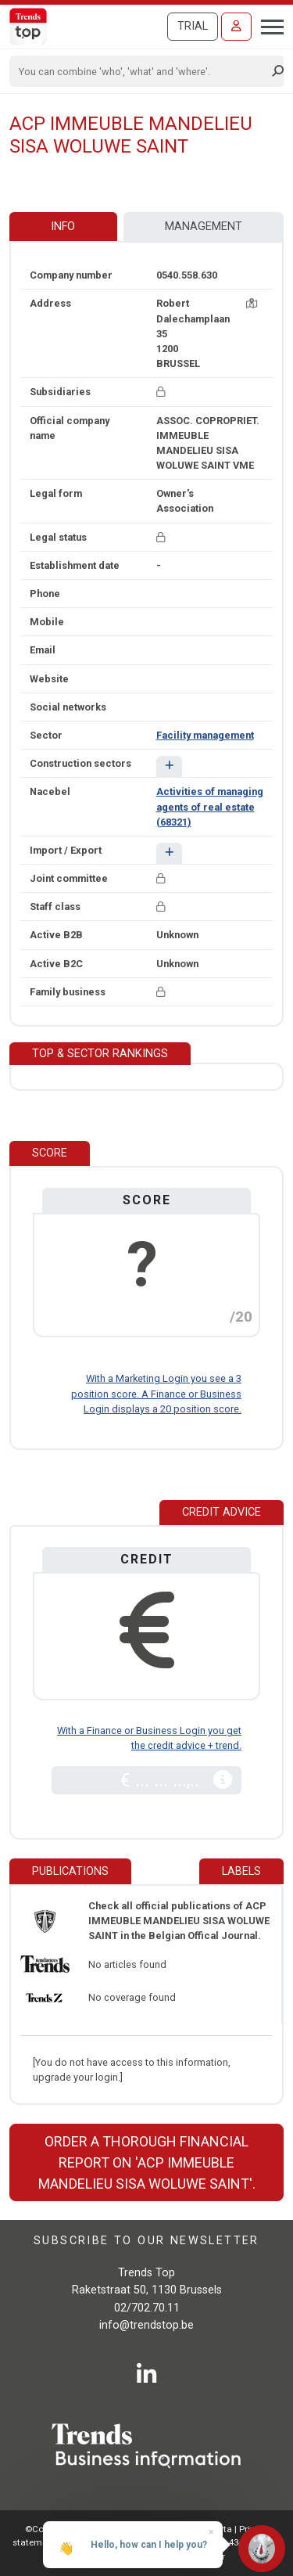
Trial (192, 26)
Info (63, 226)
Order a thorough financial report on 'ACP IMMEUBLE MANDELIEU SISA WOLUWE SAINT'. (146, 2162)
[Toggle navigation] (268, 25)
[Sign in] (236, 27)
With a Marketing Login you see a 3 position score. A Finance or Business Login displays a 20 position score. (156, 1393)
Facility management (205, 735)
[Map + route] (251, 303)
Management (203, 226)
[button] (169, 766)
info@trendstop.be (146, 2325)
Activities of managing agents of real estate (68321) (209, 806)
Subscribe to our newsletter (146, 2240)
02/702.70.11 (147, 2308)
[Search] (141, 71)
